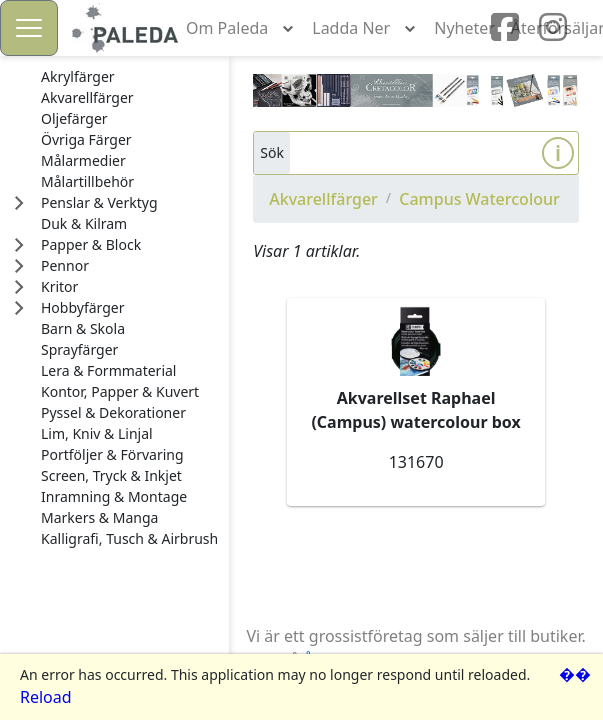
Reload (46, 697)
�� (575, 674)
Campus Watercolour (479, 199)
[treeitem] (129, 77)
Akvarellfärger (323, 199)
